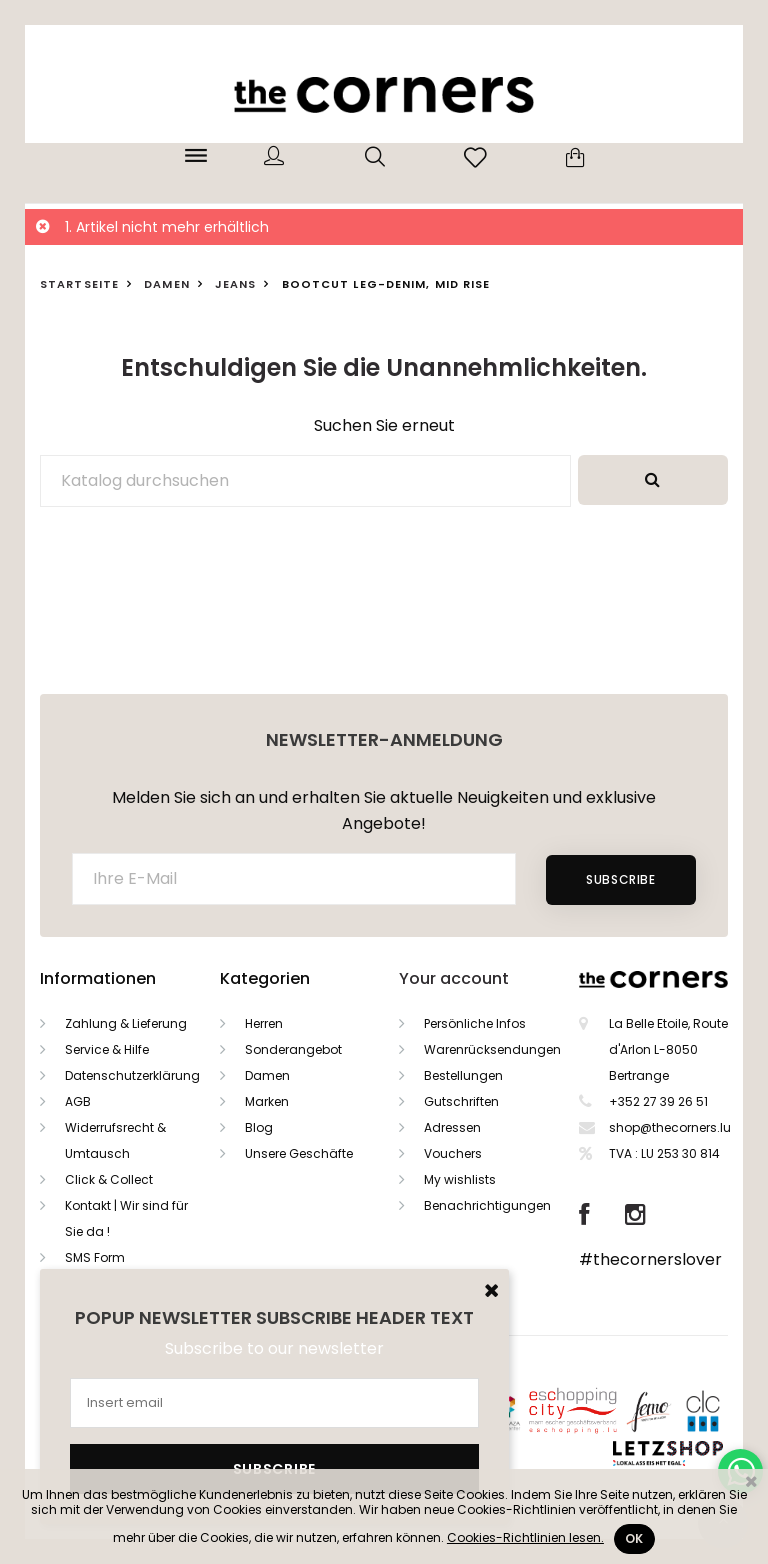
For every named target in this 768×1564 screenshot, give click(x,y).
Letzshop (692, 1449)
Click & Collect (109, 1179)
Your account (454, 978)
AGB (78, 1101)
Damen (267, 1075)
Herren (264, 1023)
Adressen (452, 1127)
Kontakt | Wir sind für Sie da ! (126, 1218)
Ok (634, 1538)
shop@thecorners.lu (670, 1127)
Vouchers (453, 1153)
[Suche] (305, 481)
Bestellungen (463, 1075)
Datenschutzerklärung (132, 1075)
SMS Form (95, 1257)
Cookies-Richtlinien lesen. (525, 1537)
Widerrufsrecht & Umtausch (115, 1140)
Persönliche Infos (475, 1023)
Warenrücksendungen (492, 1049)
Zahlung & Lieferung (126, 1023)
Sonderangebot (293, 1049)
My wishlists (460, 1179)
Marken (267, 1101)
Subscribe (620, 879)
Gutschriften (461, 1101)
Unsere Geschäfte (299, 1153)
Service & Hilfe (107, 1049)
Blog (259, 1127)
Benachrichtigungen (487, 1205)
